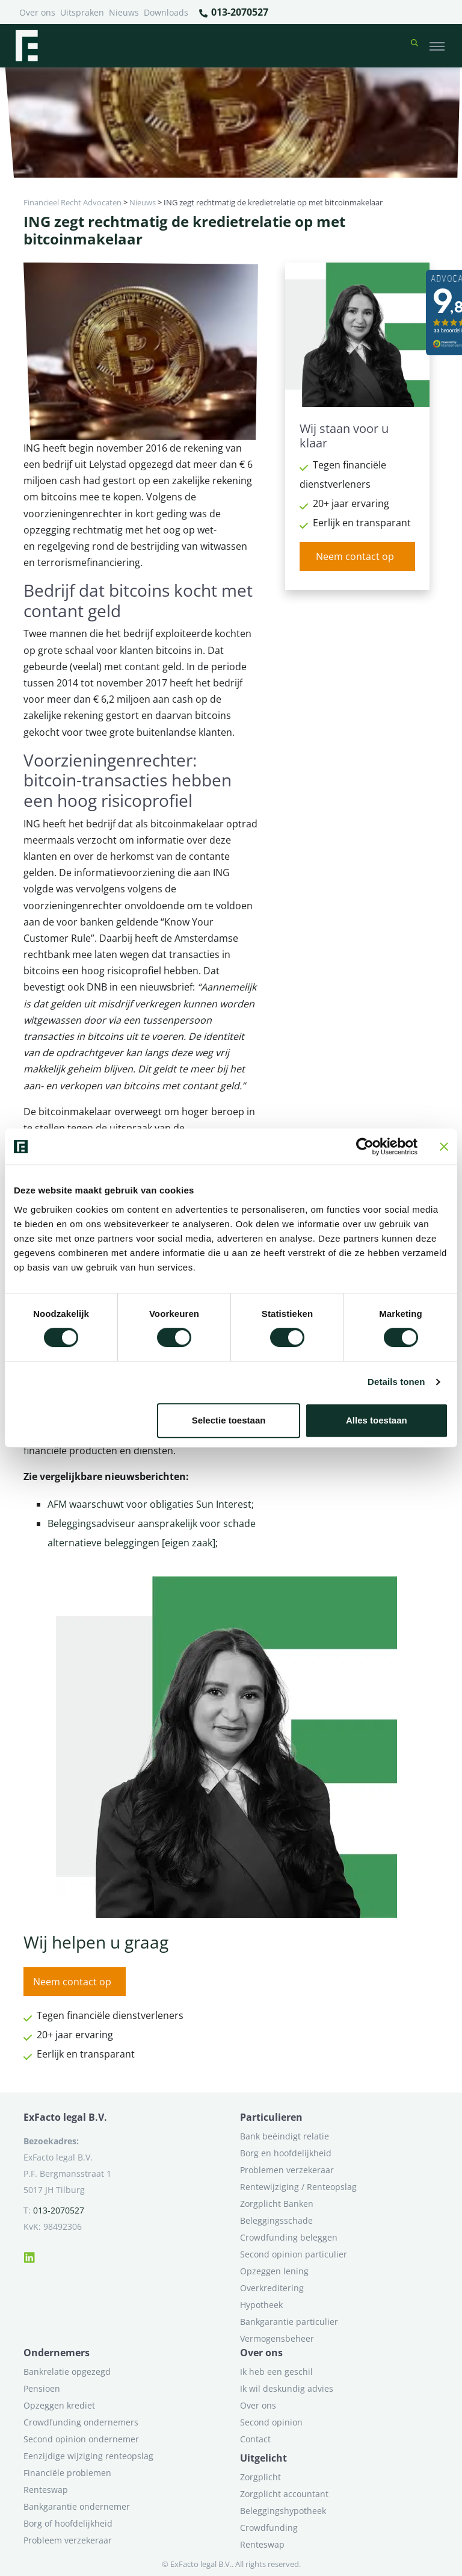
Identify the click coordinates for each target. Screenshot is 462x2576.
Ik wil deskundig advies (286, 2388)
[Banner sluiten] (444, 1146)
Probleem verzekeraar (67, 2540)
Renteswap (45, 2489)
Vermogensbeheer (277, 2338)
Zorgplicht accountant (284, 2494)
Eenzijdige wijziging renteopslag (88, 2456)
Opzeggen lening (274, 2271)
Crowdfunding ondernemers (80, 2422)
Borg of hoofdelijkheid (67, 2523)
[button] (414, 46)
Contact (255, 2439)
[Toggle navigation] (437, 46)
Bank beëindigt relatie (284, 2136)
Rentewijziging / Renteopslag (298, 2186)
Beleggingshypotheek (283, 2510)
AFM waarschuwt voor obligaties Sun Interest (149, 1504)
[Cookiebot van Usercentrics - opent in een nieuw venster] (364, 1146)
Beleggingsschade (276, 2220)
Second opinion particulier (293, 2254)
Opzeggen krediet (59, 2405)
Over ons (37, 12)
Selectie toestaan (229, 1420)
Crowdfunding (269, 2527)
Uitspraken (82, 12)
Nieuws (124, 12)
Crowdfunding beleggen (288, 2237)
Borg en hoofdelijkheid (285, 2153)
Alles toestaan (376, 1420)
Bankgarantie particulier (289, 2321)
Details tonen (396, 1382)
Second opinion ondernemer (81, 2439)
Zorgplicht (260, 2477)
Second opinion (271, 2422)
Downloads (166, 12)
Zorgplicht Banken (276, 2203)
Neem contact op (355, 556)
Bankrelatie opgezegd (67, 2371)
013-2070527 (233, 12)
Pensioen (41, 2388)
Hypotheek (261, 2304)
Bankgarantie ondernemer (76, 2506)
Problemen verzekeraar (287, 2170)
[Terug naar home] (26, 45)
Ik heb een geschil (276, 2371)
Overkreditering (272, 2288)
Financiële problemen (67, 2472)
